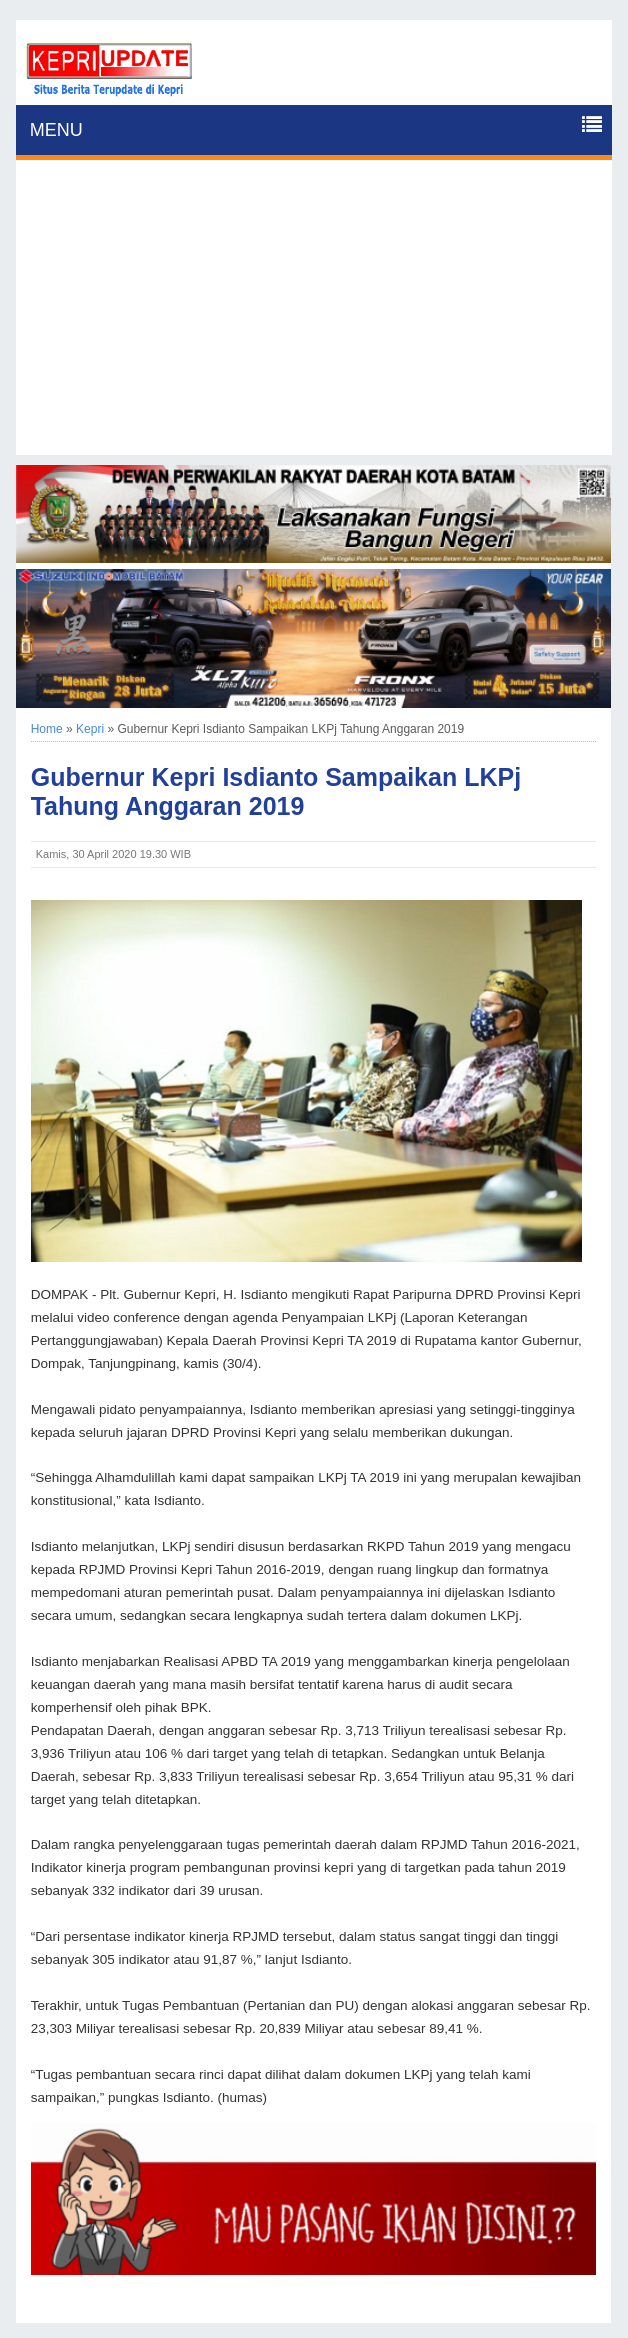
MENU (56, 130)
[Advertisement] (314, 315)
